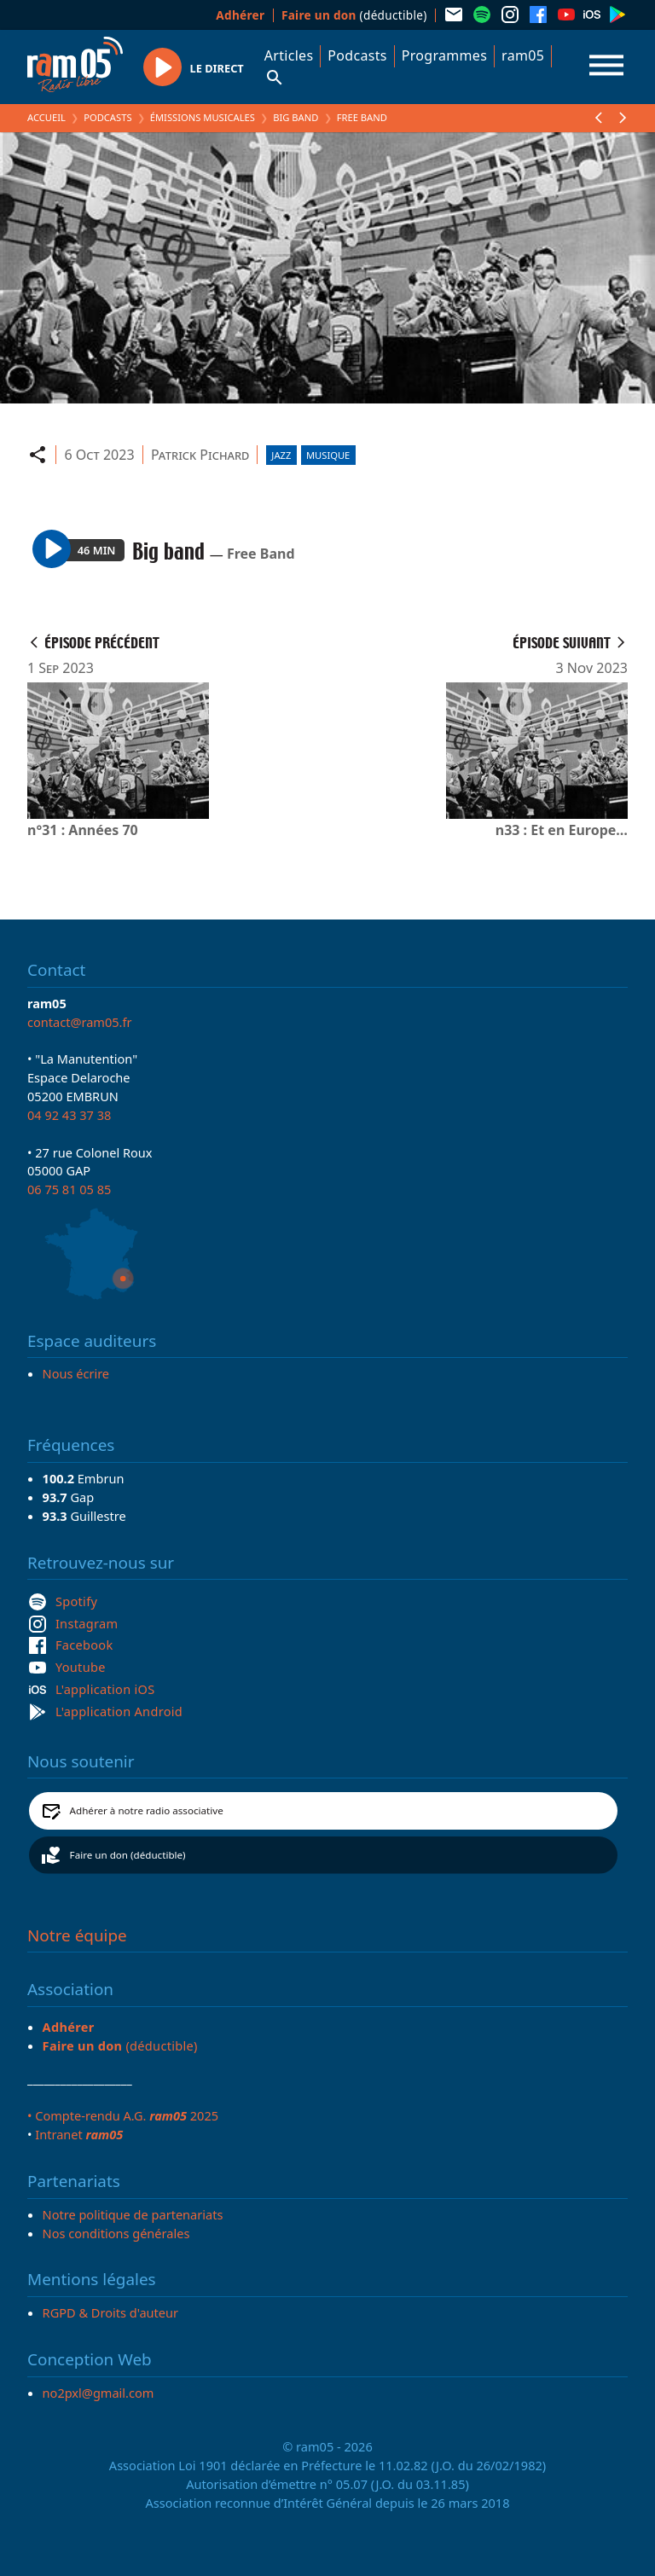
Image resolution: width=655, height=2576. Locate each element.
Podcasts (357, 55)
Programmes (444, 55)
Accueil (46, 117)
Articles (289, 55)
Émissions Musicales (202, 117)
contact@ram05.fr (79, 1021)
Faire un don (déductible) (128, 1854)
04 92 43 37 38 (69, 1114)
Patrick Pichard (200, 454)
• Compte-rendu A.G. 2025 (122, 2115)
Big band (295, 117)
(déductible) (354, 15)
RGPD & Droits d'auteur (110, 2312)
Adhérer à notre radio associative (146, 1810)
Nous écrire (76, 1373)
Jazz (281, 455)
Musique (328, 455)
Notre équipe (77, 1935)
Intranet (79, 2134)
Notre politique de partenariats (133, 2214)
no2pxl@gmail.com (98, 2392)
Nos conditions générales (116, 2233)
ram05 (522, 55)
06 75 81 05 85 (69, 1189)
